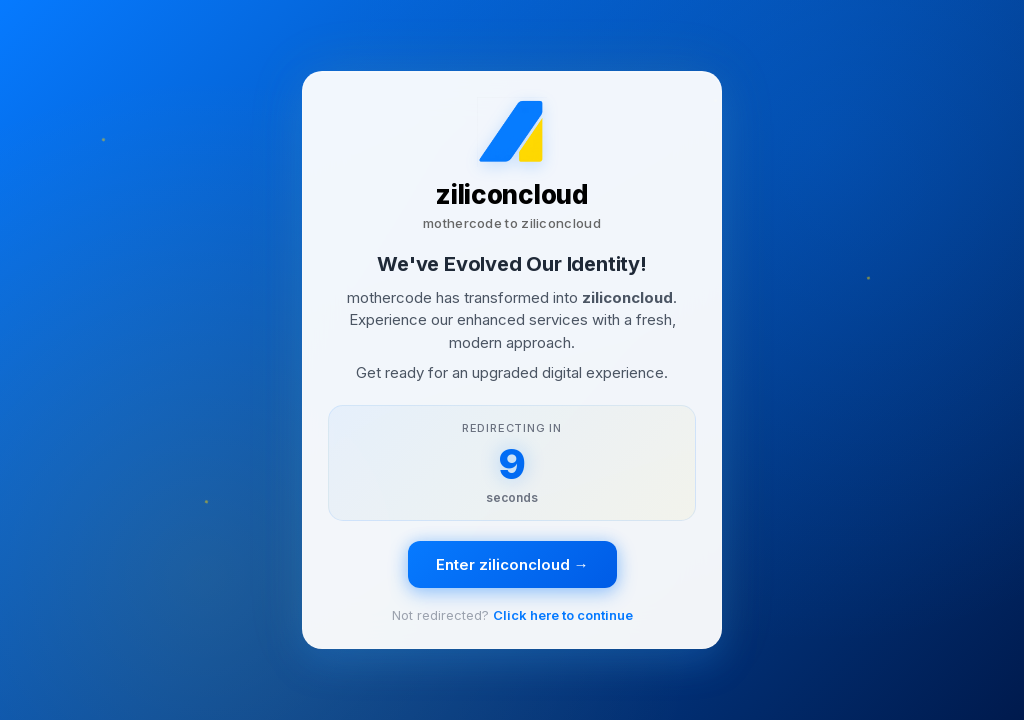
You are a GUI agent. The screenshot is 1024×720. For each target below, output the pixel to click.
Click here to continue (563, 615)
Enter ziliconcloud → (512, 564)
